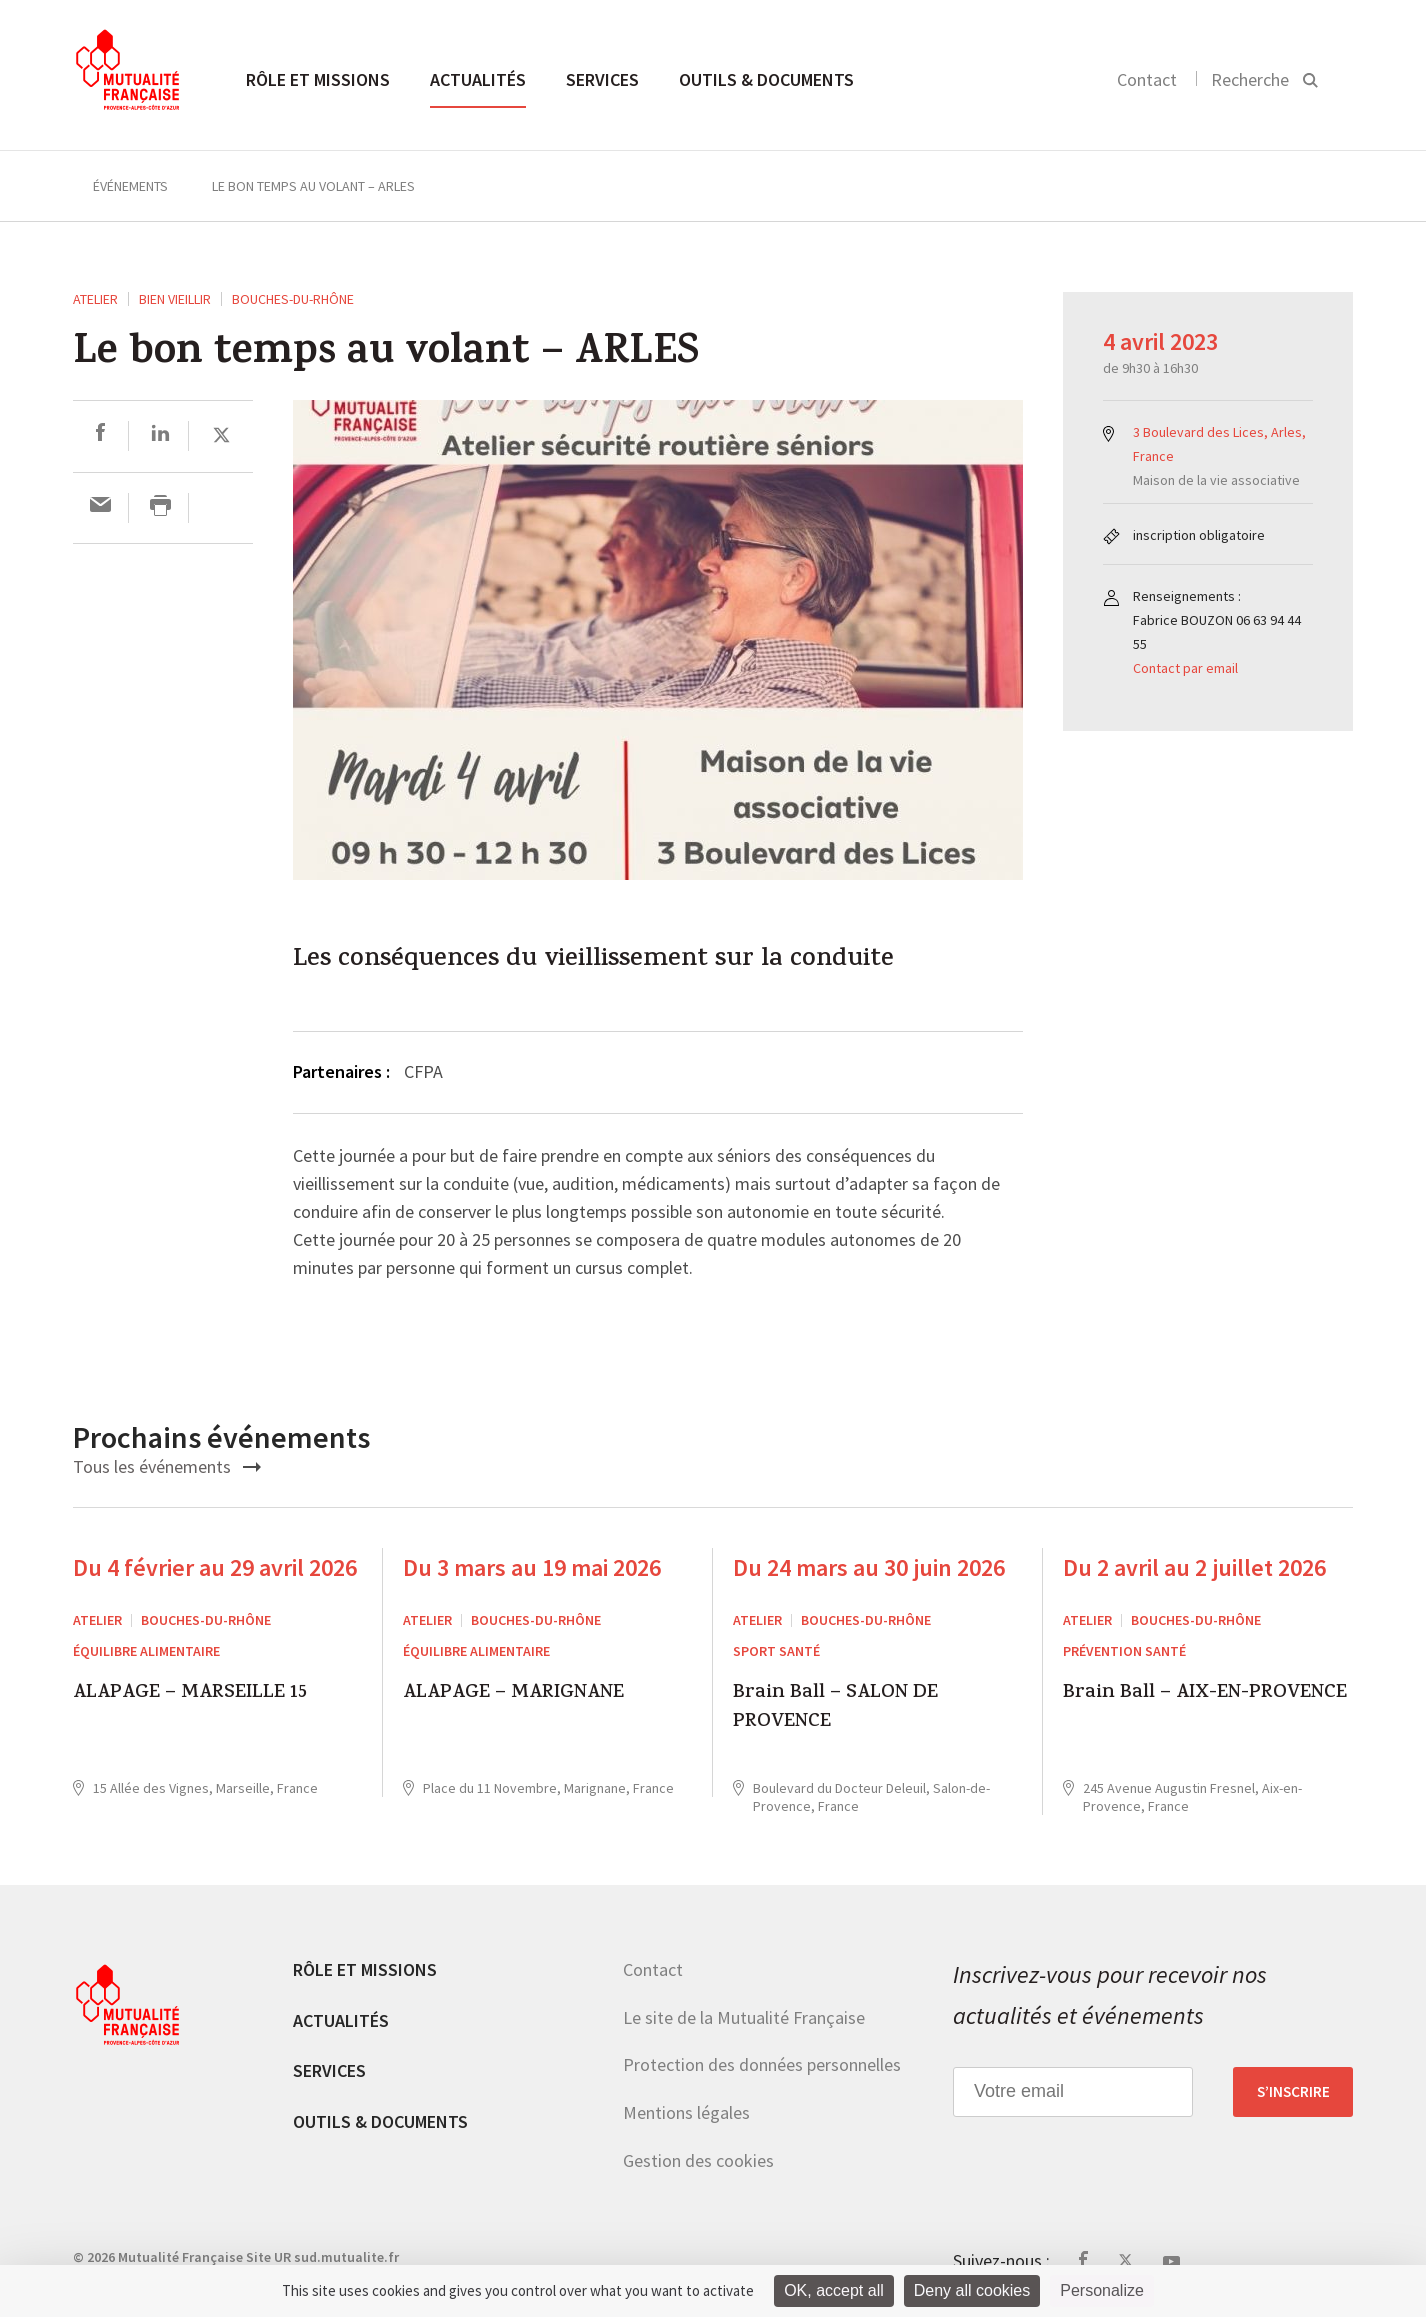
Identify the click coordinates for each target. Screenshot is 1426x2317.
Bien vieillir (175, 299)
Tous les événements (167, 1466)
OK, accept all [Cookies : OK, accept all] (834, 2290)
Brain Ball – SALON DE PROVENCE (835, 1708)
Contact (1147, 79)
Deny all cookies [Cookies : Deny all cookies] (972, 2290)
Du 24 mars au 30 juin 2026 (869, 1567)
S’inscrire (1293, 2092)
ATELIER (95, 299)
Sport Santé (776, 1651)
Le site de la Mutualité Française (744, 2017)
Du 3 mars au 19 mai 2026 (532, 1567)
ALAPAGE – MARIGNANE (513, 1694)
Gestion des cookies (698, 2160)
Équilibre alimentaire (146, 1651)
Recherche (1250, 79)
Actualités (478, 79)
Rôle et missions (318, 79)
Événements (130, 186)
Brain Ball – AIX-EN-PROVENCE (1205, 1694)
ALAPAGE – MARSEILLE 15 (190, 1694)
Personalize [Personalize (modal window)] (1102, 2290)
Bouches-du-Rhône (293, 299)
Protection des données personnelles (762, 2064)
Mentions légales (686, 2112)
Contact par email (1185, 668)
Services (602, 79)
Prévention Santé (1124, 1651)
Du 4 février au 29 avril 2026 (215, 1567)
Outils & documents (766, 79)
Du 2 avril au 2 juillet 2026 (1194, 1567)
